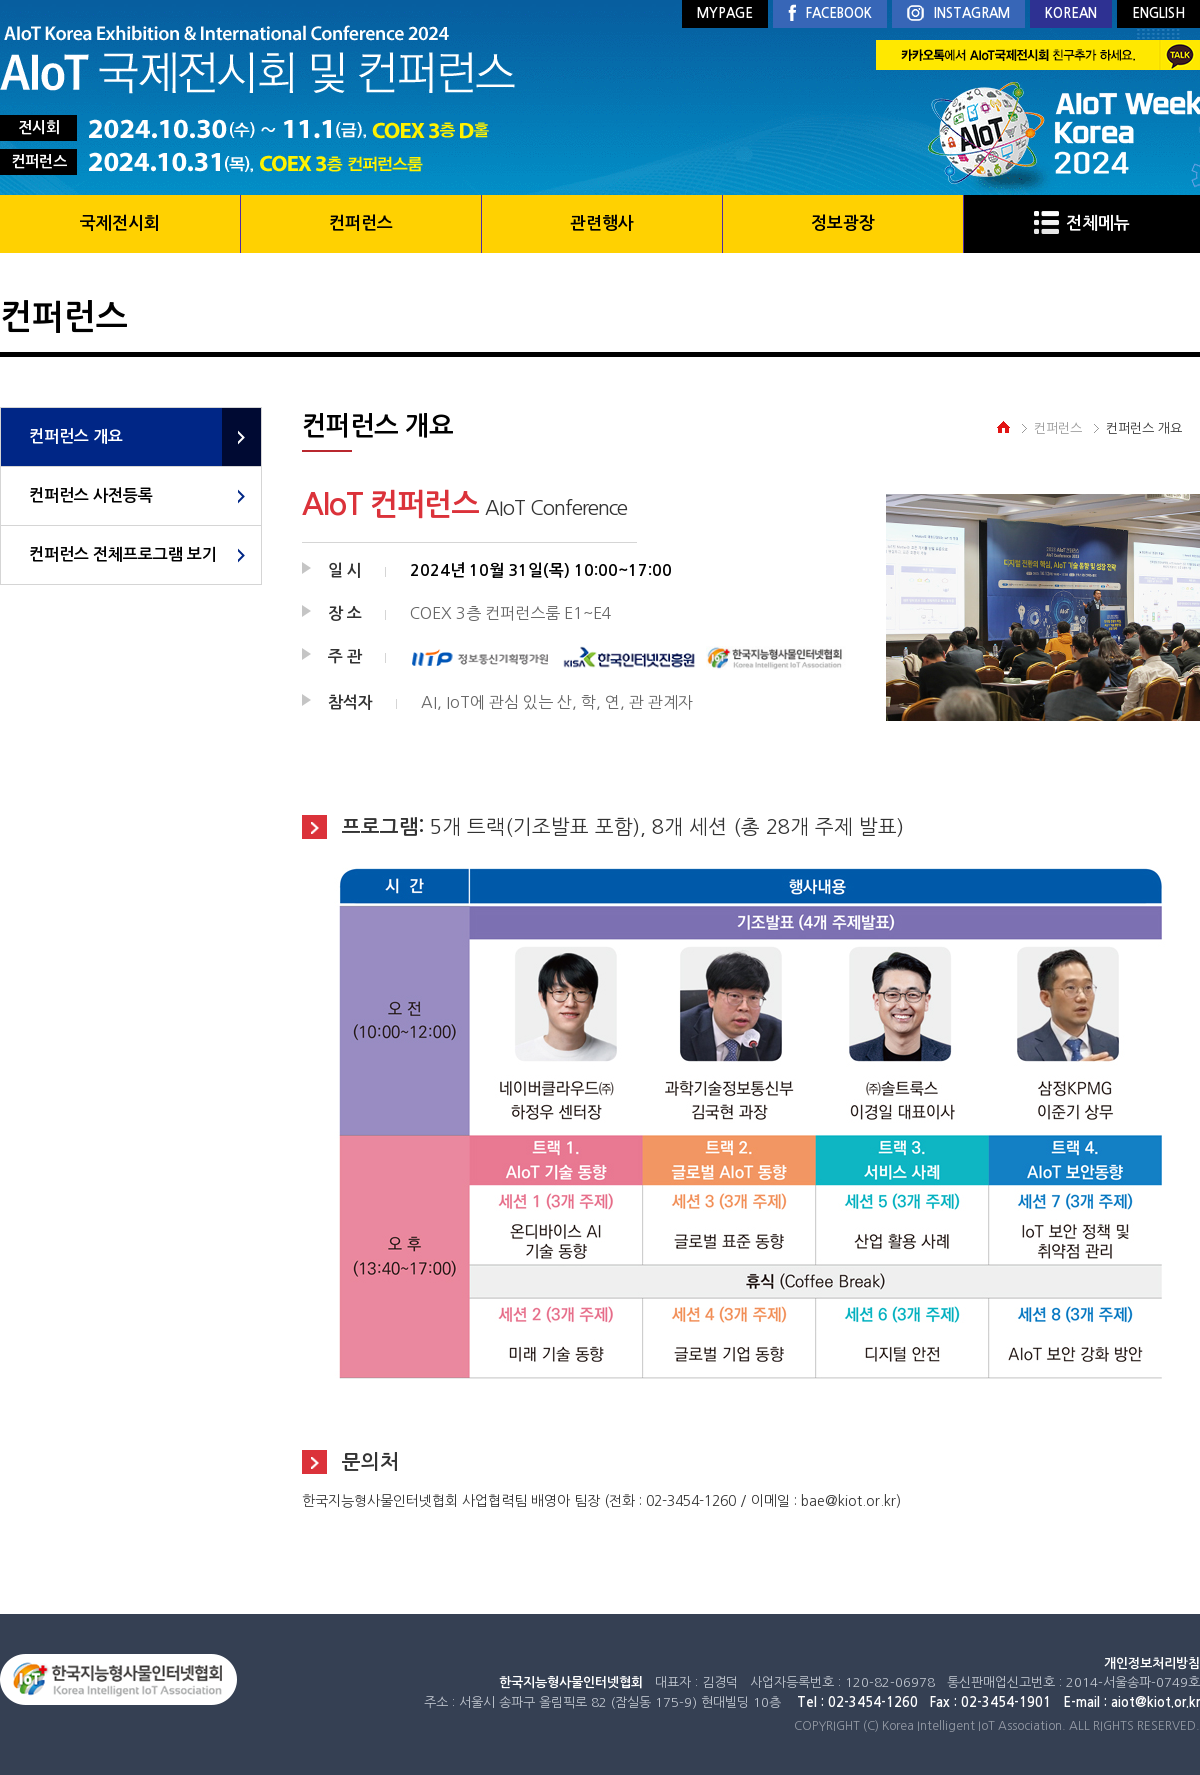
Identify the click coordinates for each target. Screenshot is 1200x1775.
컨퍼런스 (361, 223)
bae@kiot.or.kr (848, 1501)
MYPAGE (725, 13)
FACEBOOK (830, 14)
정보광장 (843, 223)
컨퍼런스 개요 (76, 436)
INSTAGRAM (958, 14)
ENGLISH (1158, 13)
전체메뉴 (1082, 223)
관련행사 (602, 223)
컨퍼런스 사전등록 (91, 495)
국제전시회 (120, 223)
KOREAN (1071, 13)
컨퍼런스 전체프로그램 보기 (123, 554)
